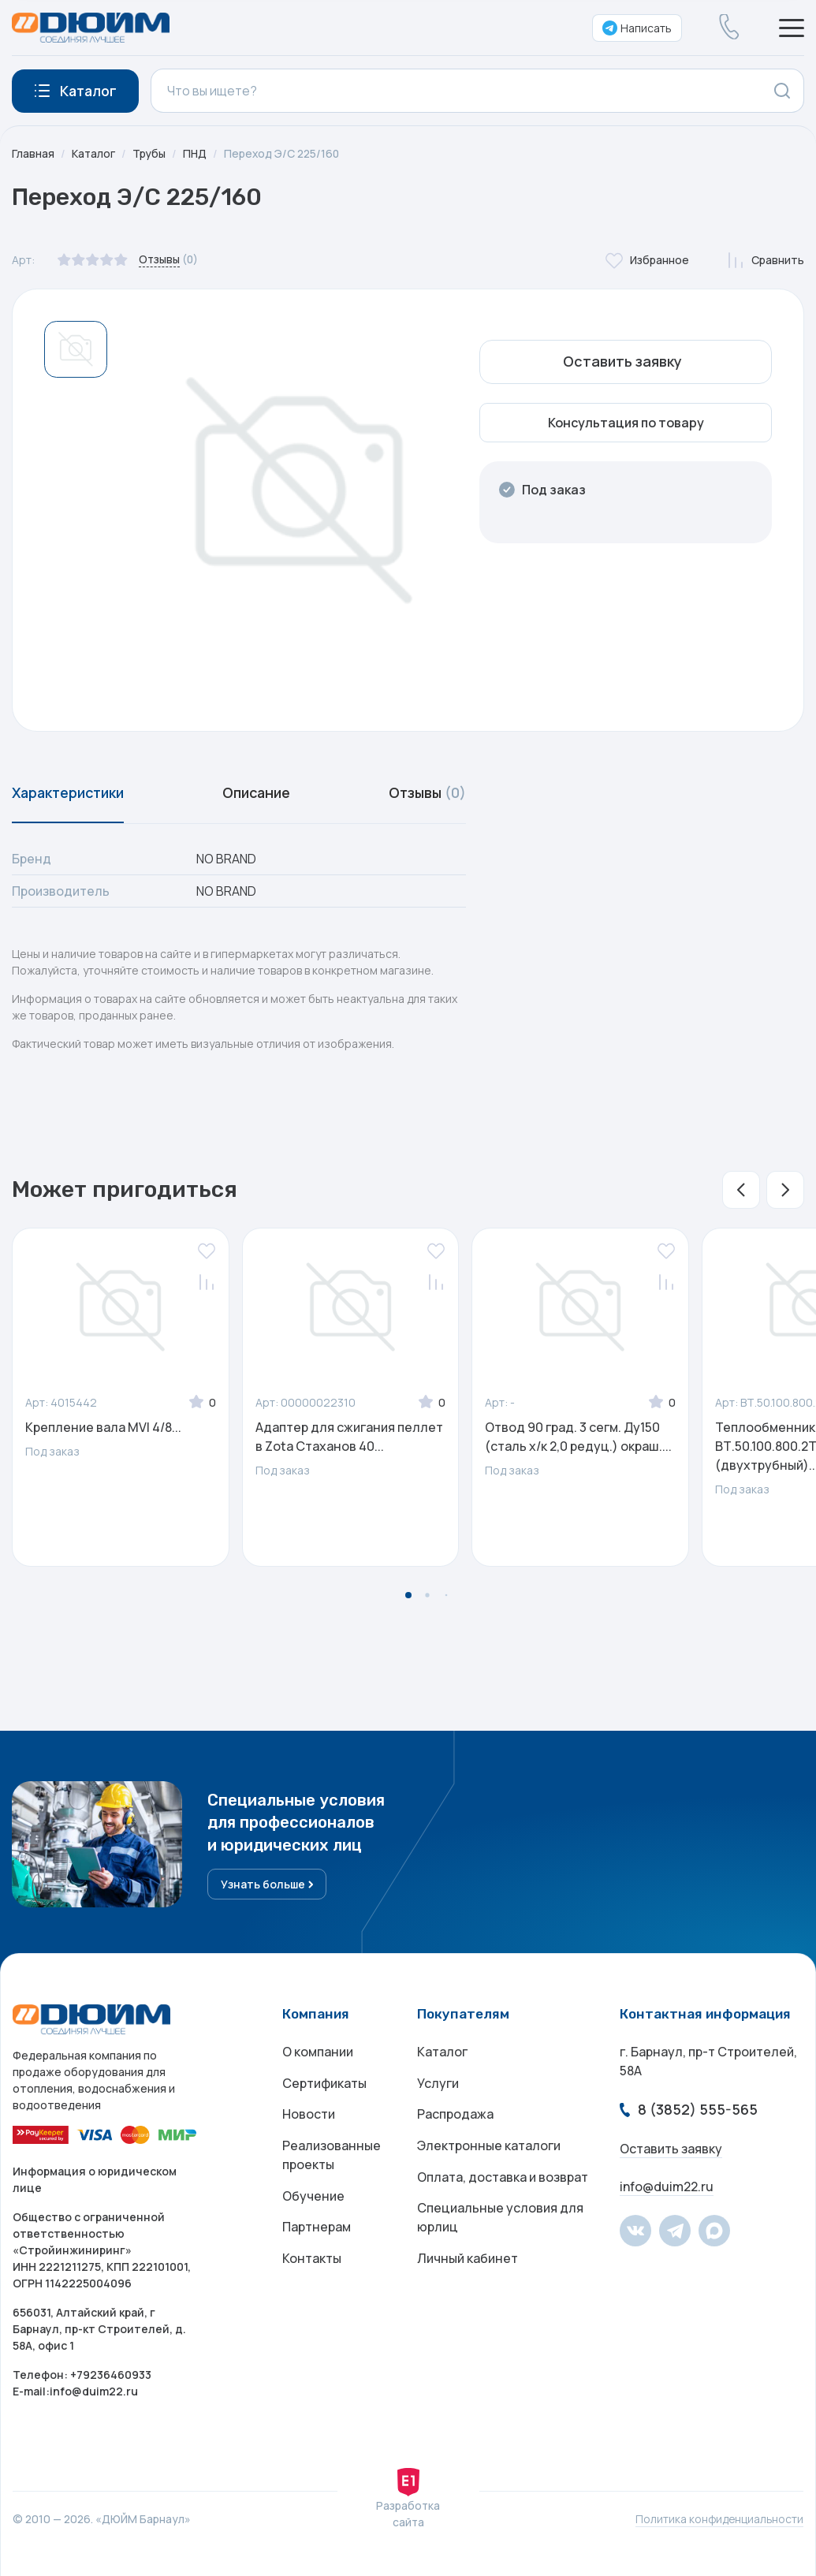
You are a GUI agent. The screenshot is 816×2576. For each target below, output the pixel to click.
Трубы (150, 153)
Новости (308, 2116)
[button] (741, 1191)
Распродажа (455, 2116)
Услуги (438, 2084)
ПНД (196, 153)
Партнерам (316, 2230)
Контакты (311, 2261)
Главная (33, 153)
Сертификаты (324, 2084)
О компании (317, 2053)
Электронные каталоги (489, 2148)
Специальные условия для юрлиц (500, 2220)
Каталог (94, 153)
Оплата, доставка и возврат (502, 2179)
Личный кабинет (467, 2261)
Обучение (313, 2198)
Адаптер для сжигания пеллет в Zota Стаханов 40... (349, 1437)
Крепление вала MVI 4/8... (103, 1428)
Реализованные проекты (331, 2157)
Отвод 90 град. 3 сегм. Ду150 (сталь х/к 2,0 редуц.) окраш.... (578, 1437)
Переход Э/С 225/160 (284, 153)
